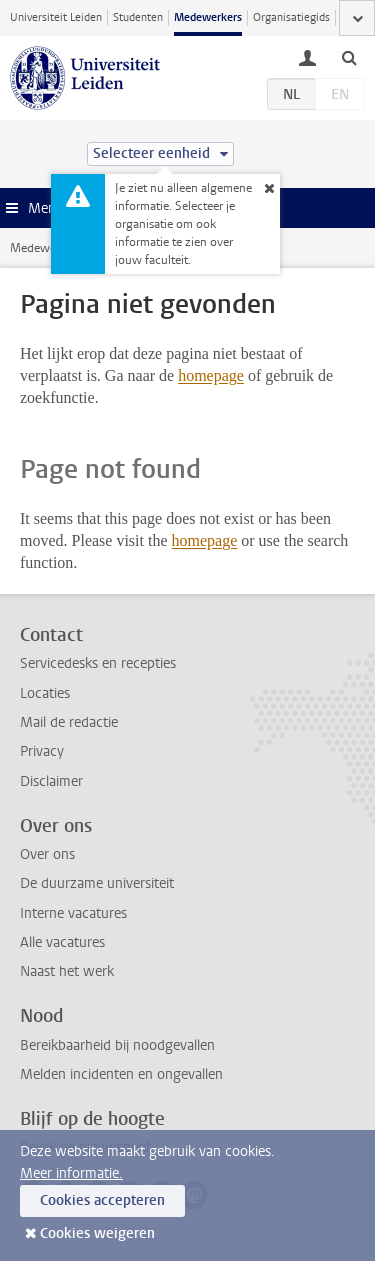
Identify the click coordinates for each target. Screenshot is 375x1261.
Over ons (47, 854)
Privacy (42, 751)
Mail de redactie (69, 722)
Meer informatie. (71, 1173)
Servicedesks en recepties (98, 663)
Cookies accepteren (102, 1200)
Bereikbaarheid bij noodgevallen (117, 1045)
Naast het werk (67, 971)
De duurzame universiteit (97, 883)
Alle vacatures (62, 942)
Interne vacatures (73, 913)
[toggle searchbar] (349, 57)
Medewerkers (208, 17)
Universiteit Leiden (56, 17)
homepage (211, 375)
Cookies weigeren (97, 1233)
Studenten (138, 17)
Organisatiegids (291, 17)
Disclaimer (51, 781)
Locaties (45, 693)
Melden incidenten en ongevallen (121, 1074)
